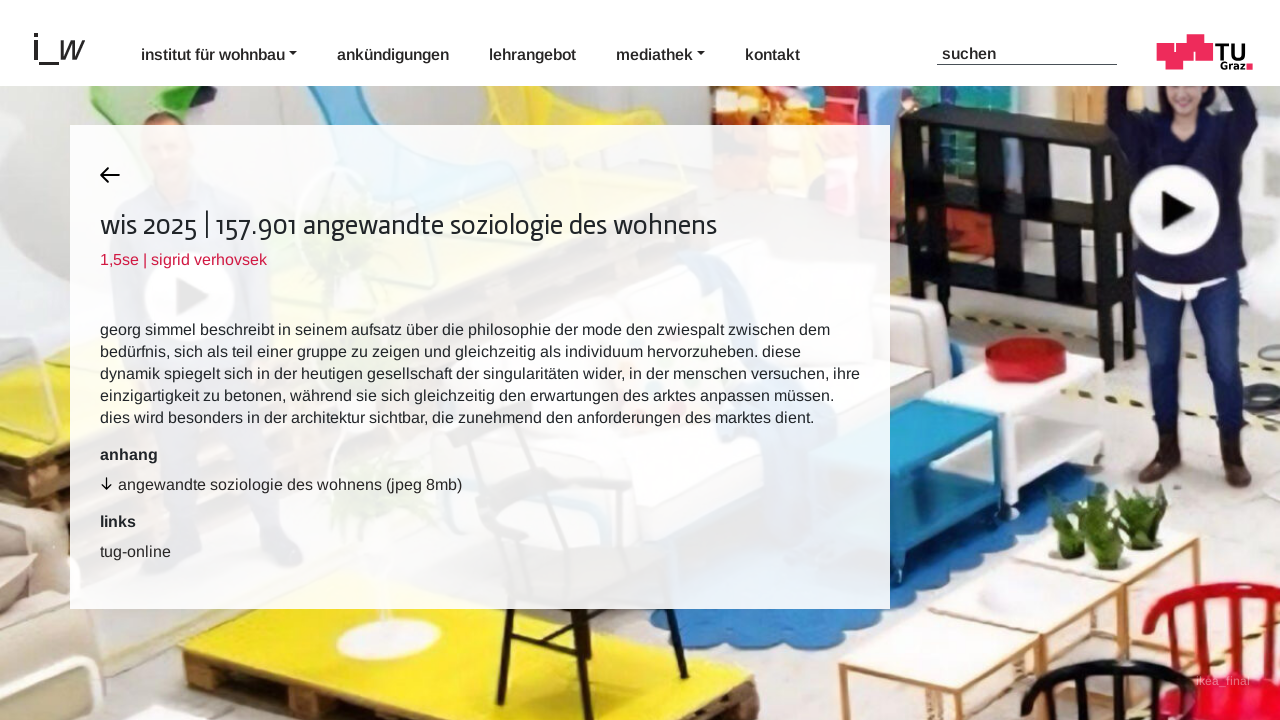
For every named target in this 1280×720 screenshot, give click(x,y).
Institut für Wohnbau (213, 54)
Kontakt (772, 54)
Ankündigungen (393, 54)
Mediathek (654, 54)
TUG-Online (135, 551)
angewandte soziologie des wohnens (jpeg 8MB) (290, 484)
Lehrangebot (532, 54)
